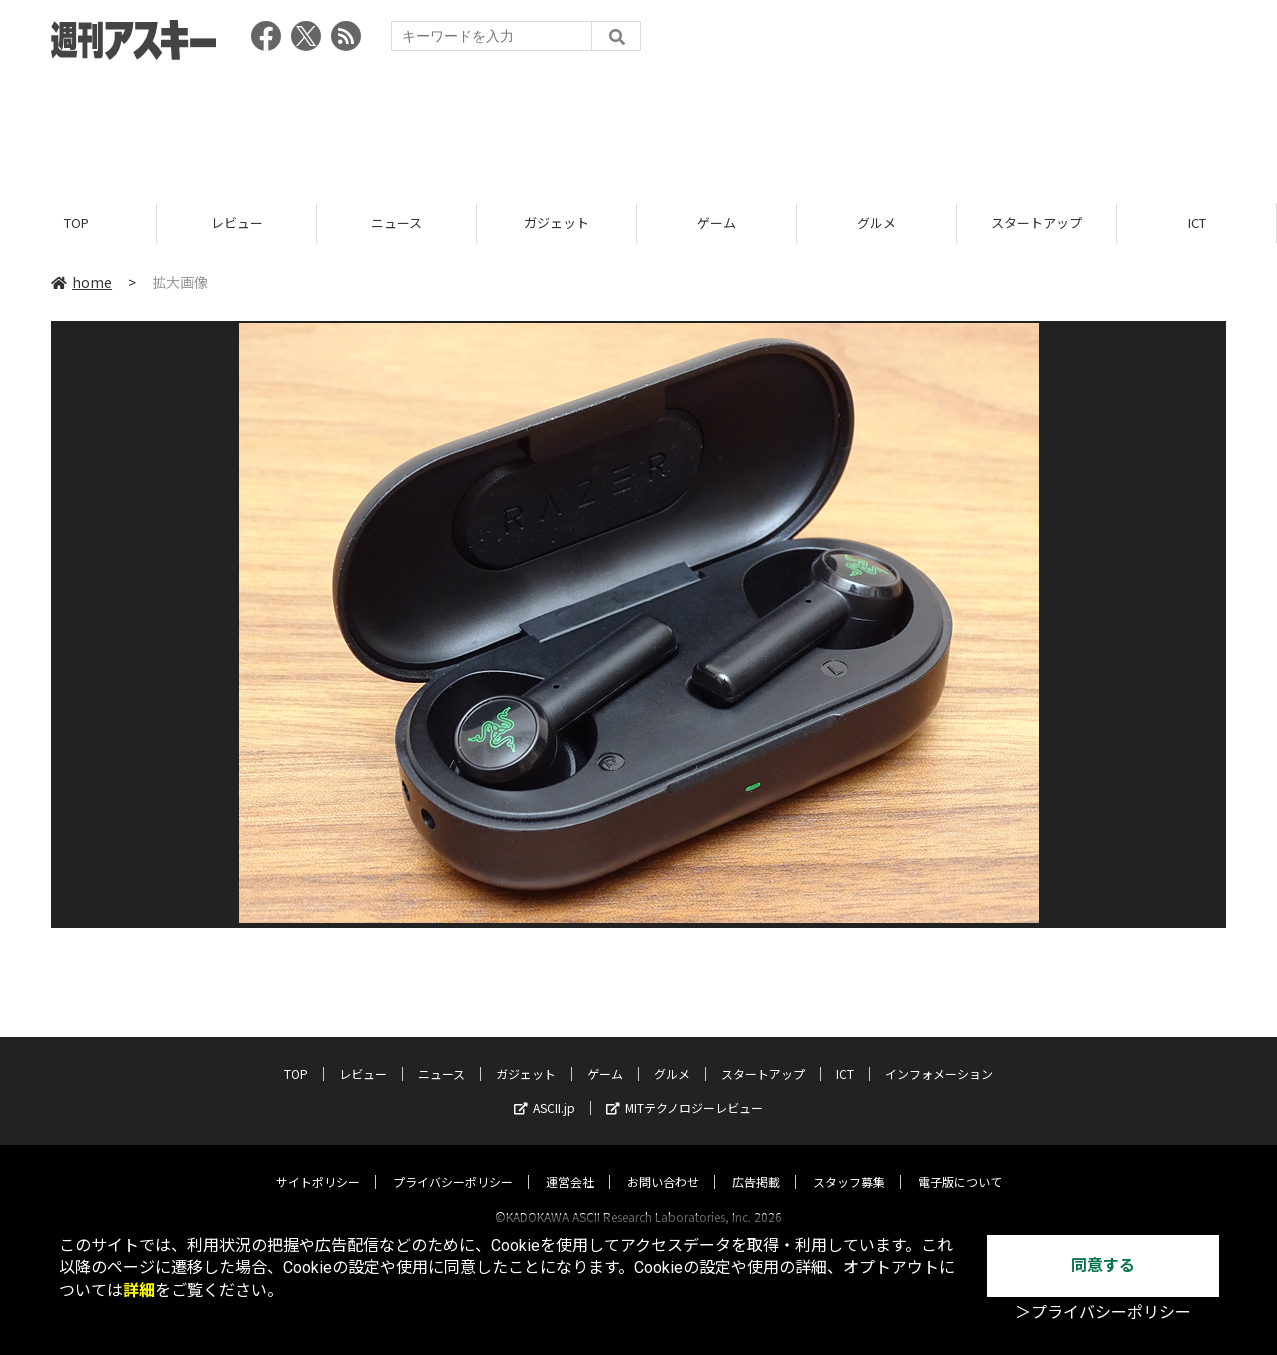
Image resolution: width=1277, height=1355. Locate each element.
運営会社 (570, 1162)
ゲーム (719, 222)
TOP (79, 222)
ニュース (399, 222)
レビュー (240, 222)
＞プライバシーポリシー (1103, 1312)
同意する (1103, 1265)
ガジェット (559, 222)
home (81, 282)
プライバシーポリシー (453, 1162)
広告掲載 (756, 1162)
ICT (845, 1054)
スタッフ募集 (849, 1162)
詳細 (139, 1290)
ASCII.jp (544, 1088)
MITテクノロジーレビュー (684, 1088)
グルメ (879, 222)
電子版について (960, 1162)
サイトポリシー (318, 1162)
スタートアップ (1039, 222)
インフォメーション (939, 1054)
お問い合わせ (663, 1162)
